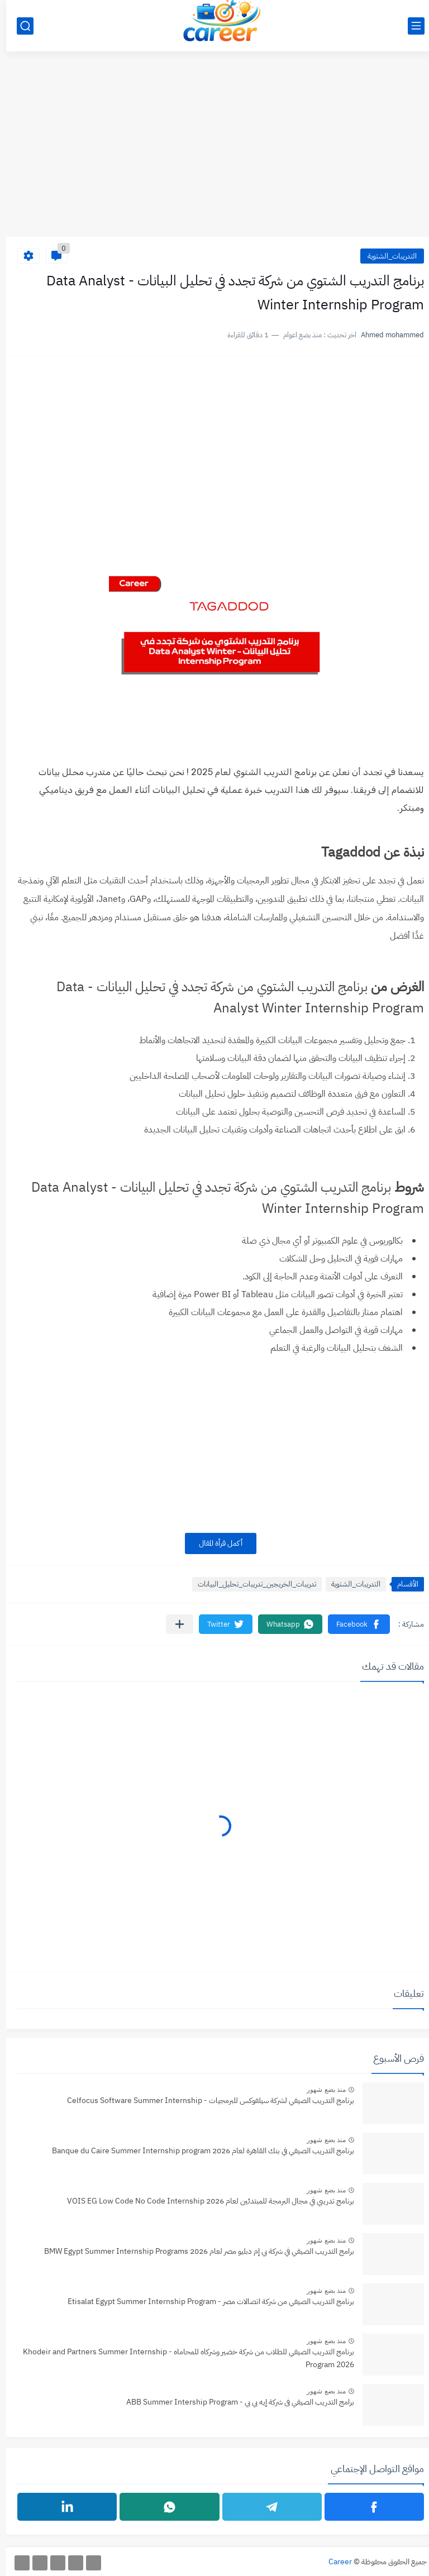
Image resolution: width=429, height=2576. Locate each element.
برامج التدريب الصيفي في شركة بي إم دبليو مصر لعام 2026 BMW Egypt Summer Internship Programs (193, 2251)
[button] (353, 1624)
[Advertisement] (214, 150)
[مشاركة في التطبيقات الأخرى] (173, 1624)
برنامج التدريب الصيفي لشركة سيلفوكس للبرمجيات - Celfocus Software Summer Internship (204, 2100)
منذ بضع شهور (320, 2090)
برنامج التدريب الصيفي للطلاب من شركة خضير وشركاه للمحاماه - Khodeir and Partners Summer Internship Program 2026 (182, 2358)
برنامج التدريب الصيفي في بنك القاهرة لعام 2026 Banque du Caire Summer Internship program (197, 2151)
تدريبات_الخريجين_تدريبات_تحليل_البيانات (251, 1584)
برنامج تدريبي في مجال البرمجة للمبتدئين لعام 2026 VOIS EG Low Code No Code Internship (204, 2201)
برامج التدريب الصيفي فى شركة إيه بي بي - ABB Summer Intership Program (234, 2402)
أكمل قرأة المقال (214, 1543)
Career (334, 2562)
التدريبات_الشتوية (386, 256)
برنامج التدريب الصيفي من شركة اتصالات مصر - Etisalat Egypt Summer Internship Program (204, 2301)
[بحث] (19, 26)
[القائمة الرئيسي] (410, 26)
